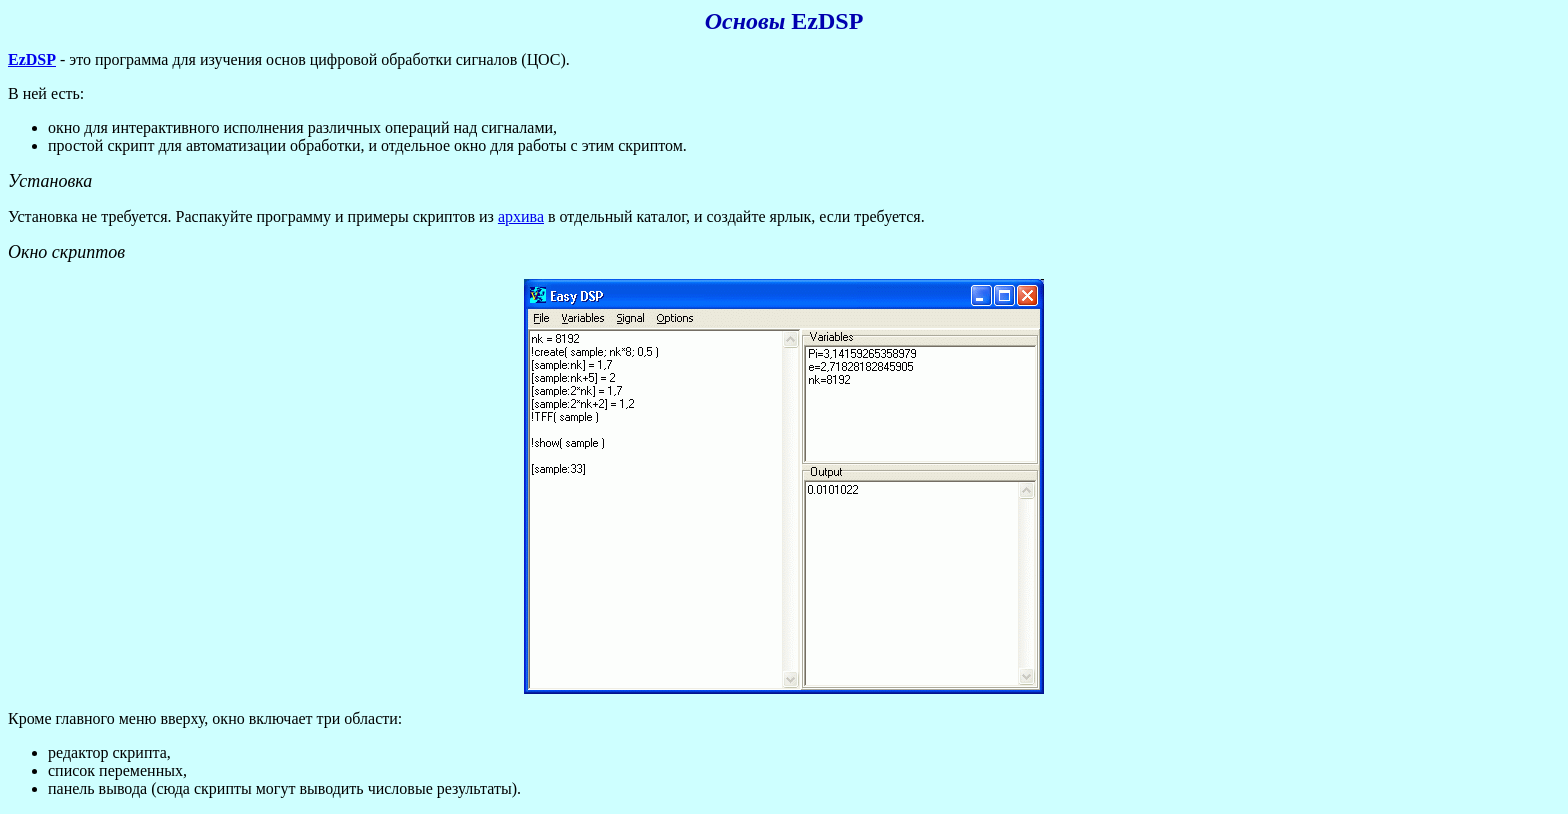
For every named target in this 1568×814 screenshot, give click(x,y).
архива (521, 216)
